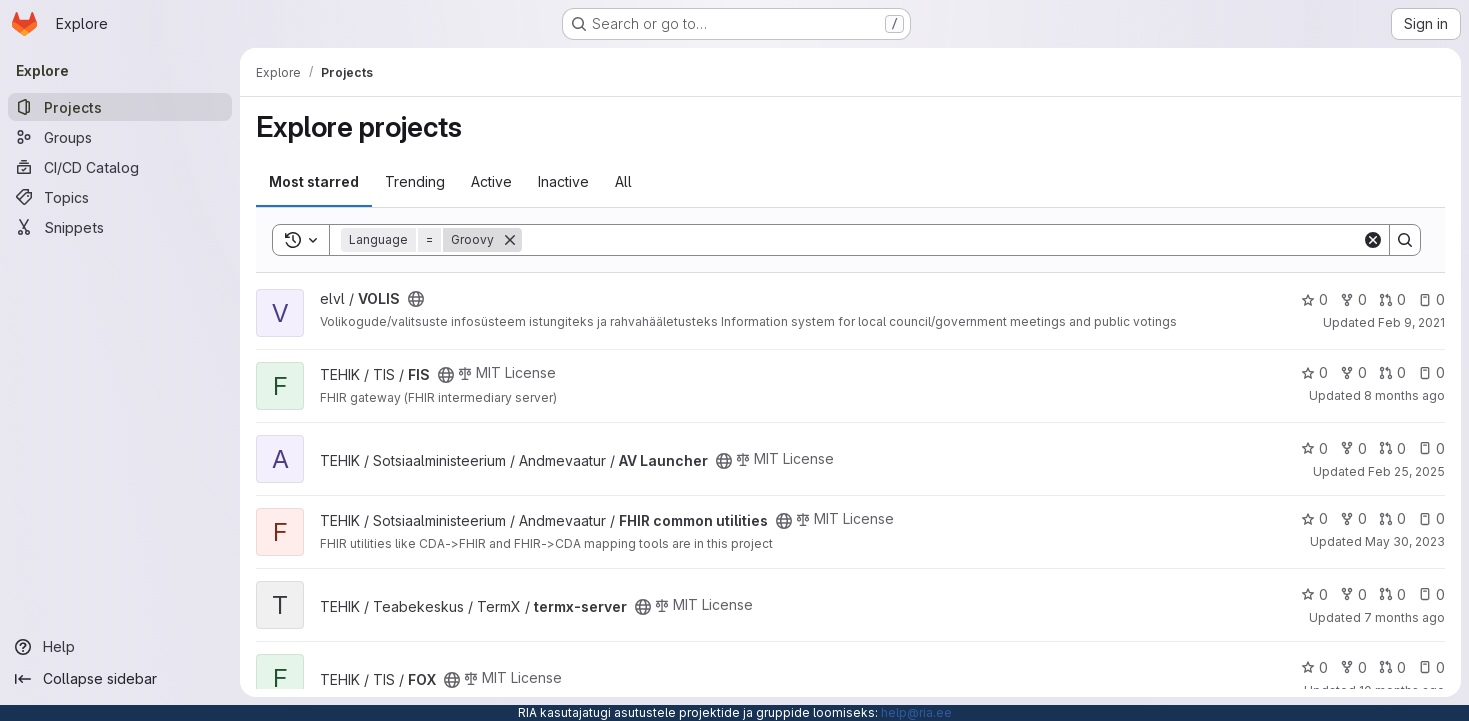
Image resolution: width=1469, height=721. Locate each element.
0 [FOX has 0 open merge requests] (1392, 667)
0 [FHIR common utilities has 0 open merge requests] (1392, 518)
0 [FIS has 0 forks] (1353, 372)
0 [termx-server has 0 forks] (1353, 594)
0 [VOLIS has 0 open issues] (1431, 299)
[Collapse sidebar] (120, 679)
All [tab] (623, 181)
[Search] (942, 240)
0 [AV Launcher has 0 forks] (1353, 448)
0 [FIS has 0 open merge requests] (1392, 372)
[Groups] (120, 137)
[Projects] (120, 107)
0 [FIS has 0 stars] (1314, 372)
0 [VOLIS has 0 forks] (1353, 299)
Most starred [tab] (314, 181)
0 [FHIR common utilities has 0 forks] (1353, 518)
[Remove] (510, 240)
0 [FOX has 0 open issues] (1431, 667)
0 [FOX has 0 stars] (1314, 667)
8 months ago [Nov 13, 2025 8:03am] (1404, 395)
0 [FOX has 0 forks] (1353, 667)
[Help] (120, 647)
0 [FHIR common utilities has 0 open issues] (1431, 518)
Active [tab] (491, 181)
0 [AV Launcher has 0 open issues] (1431, 448)
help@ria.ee (916, 712)
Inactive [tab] (563, 181)
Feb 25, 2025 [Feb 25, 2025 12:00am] (1406, 471)
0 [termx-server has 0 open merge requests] (1392, 594)
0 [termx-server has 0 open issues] (1431, 594)
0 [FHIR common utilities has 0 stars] (1314, 518)
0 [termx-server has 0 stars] (1314, 594)
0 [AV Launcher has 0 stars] (1314, 448)
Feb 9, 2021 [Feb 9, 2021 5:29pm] (1411, 322)
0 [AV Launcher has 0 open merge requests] (1392, 448)
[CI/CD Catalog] (120, 167)
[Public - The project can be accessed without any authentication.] (416, 299)
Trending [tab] (415, 181)
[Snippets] (120, 227)
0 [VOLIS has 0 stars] (1314, 299)
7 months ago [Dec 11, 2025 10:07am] (1404, 617)
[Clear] (1373, 240)
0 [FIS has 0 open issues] (1431, 372)
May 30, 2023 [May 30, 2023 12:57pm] (1405, 541)
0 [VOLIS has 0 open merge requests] (1392, 299)
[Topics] (120, 197)
